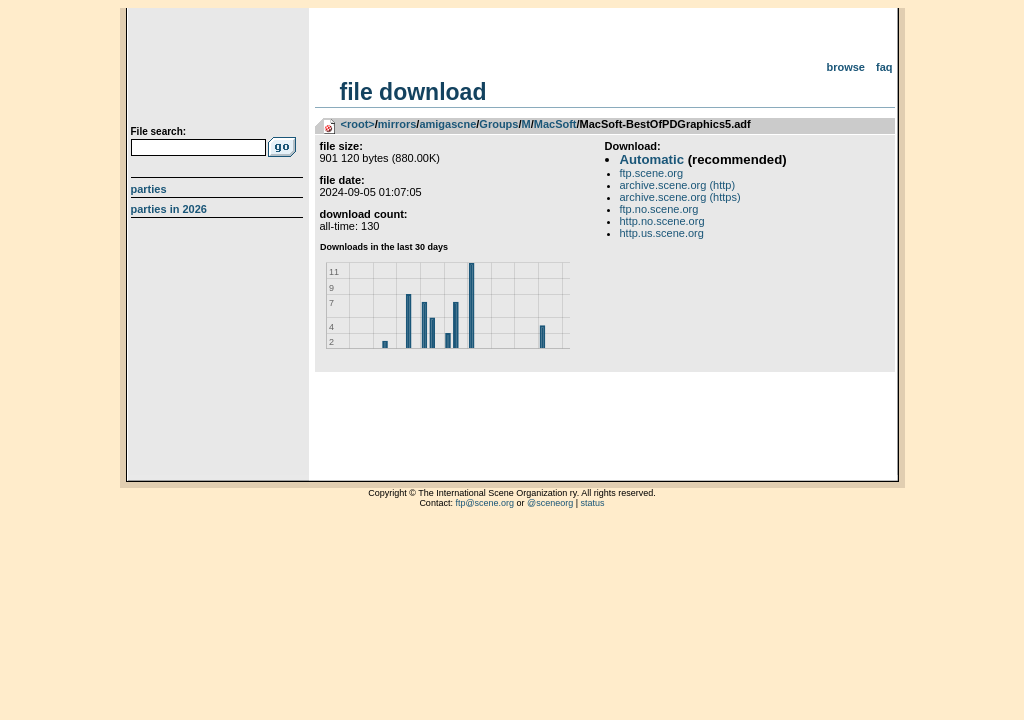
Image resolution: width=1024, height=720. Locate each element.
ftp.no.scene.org (659, 209)
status (593, 503)
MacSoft (555, 124)
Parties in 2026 (169, 209)
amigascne (447, 124)
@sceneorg (550, 503)
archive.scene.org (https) (680, 197)
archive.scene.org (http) (678, 185)
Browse (845, 67)
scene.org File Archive (219, 70)
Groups (498, 124)
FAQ (884, 67)
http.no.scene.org (662, 221)
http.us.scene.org (662, 233)
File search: (159, 131)
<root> (358, 124)
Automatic (652, 159)
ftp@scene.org (484, 503)
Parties (149, 189)
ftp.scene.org (652, 173)
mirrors (397, 124)
